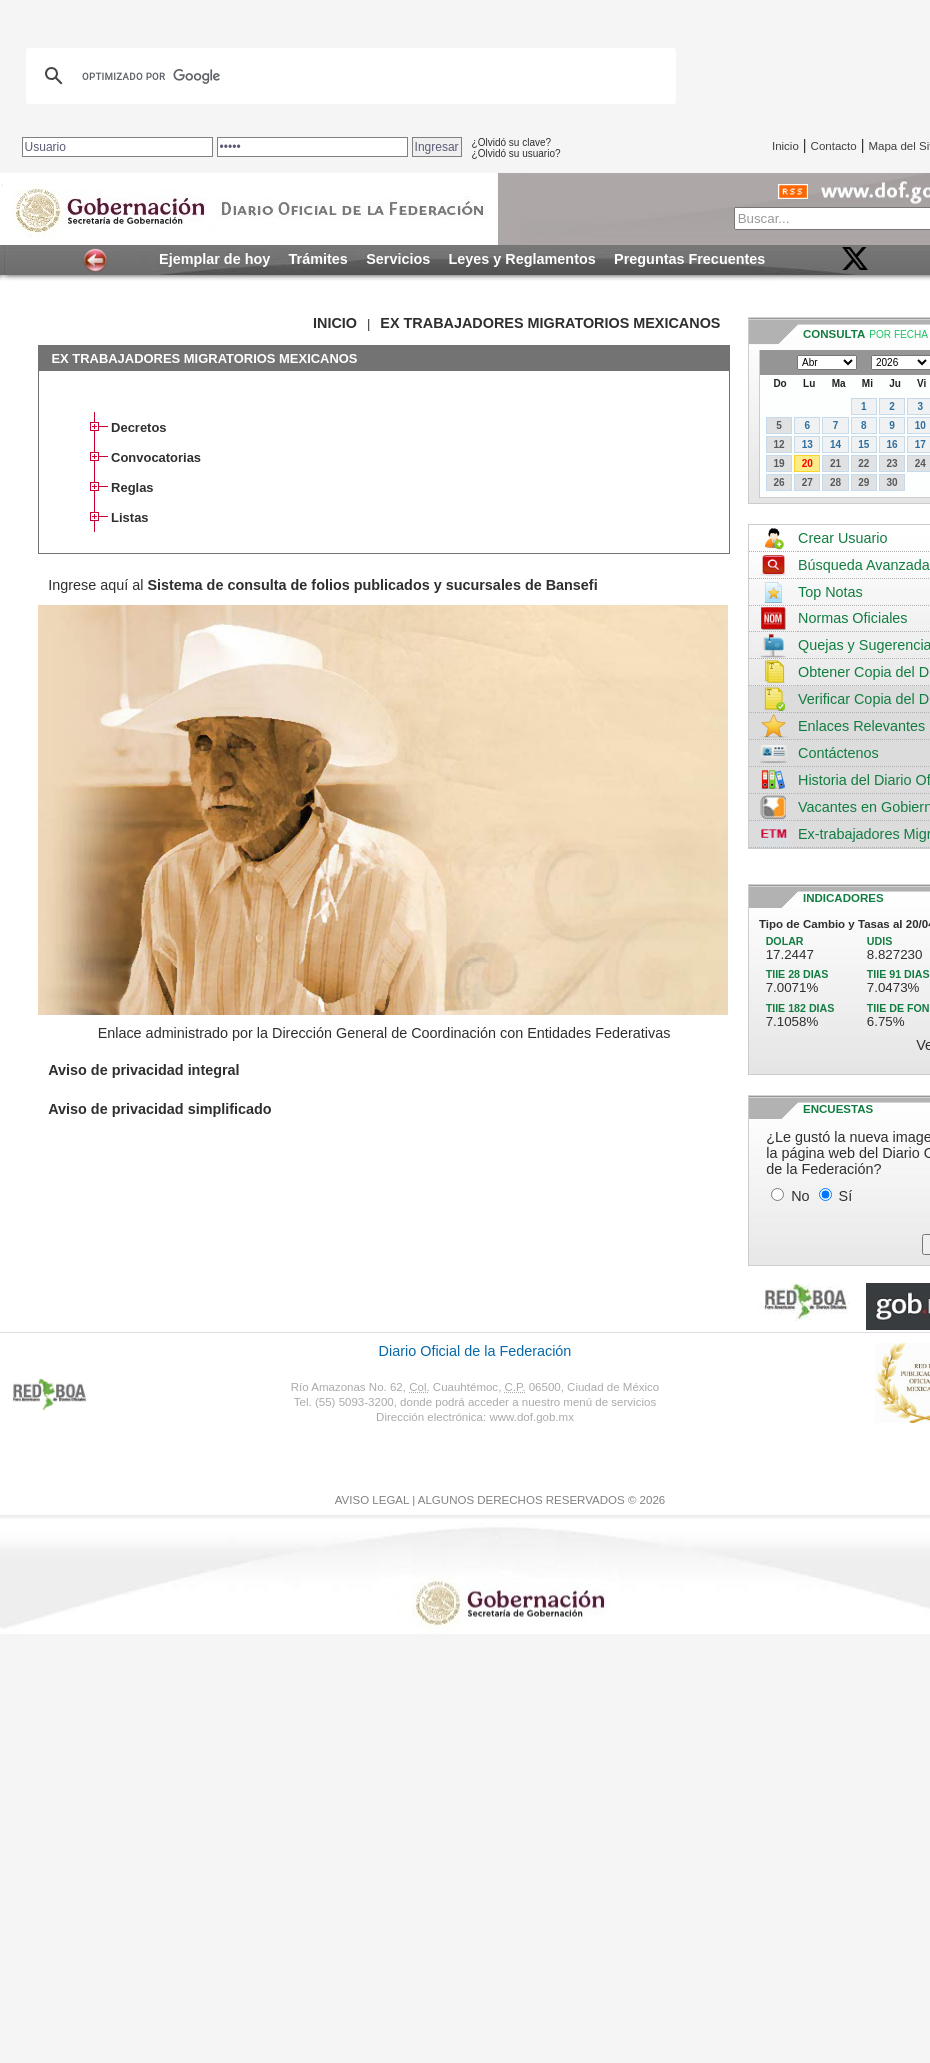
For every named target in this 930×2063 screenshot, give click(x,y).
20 (807, 463)
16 (891, 444)
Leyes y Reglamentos (522, 259)
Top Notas (830, 592)
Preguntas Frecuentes (689, 259)
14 (835, 444)
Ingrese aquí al (322, 585)
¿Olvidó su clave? (511, 142)
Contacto (834, 146)
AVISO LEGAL (372, 1500)
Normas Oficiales (853, 618)
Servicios (398, 259)
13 (807, 444)
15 (863, 444)
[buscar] (348, 76)
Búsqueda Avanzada (864, 565)
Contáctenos (838, 753)
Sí (846, 1196)
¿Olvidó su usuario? (516, 153)
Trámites (318, 259)
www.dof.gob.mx (531, 1417)
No (800, 1196)
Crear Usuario (843, 538)
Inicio (785, 146)
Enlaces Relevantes (861, 726)
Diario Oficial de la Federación (475, 1351)
